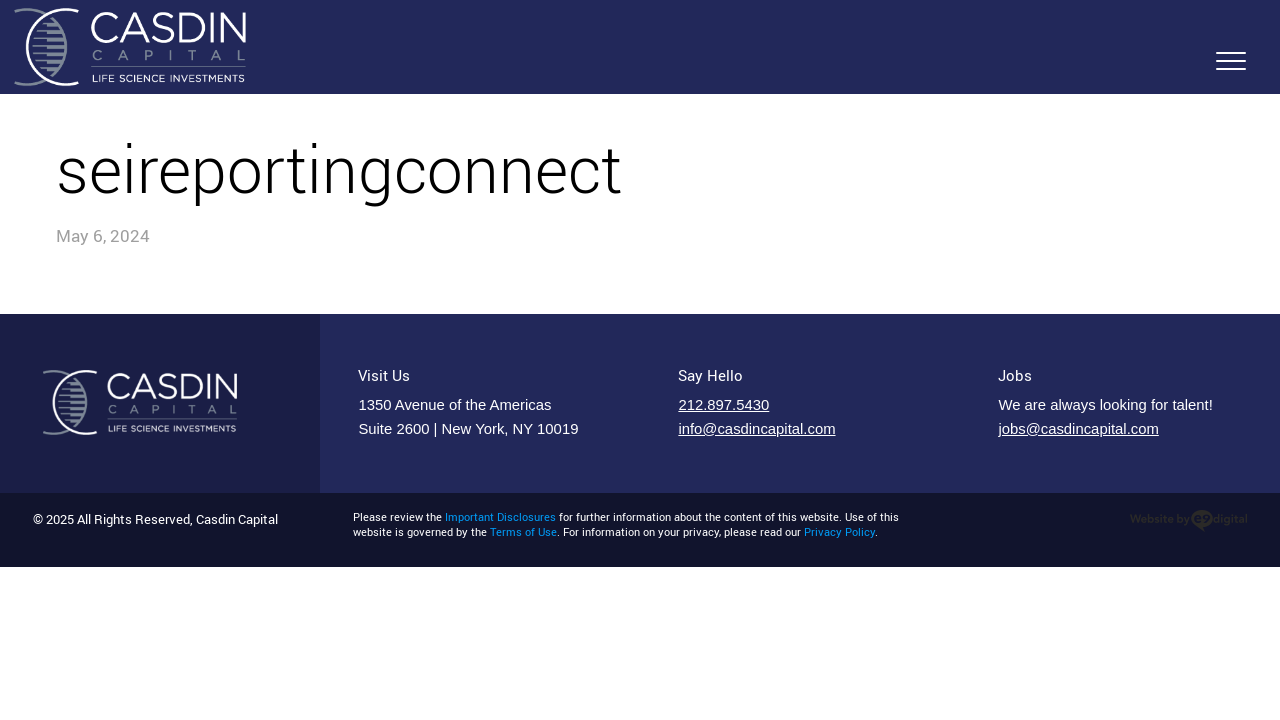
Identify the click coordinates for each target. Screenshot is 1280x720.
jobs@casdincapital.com (1078, 429)
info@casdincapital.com (756, 429)
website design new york (1188, 521)
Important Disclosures (500, 517)
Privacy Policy (839, 532)
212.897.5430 (723, 405)
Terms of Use (523, 532)
